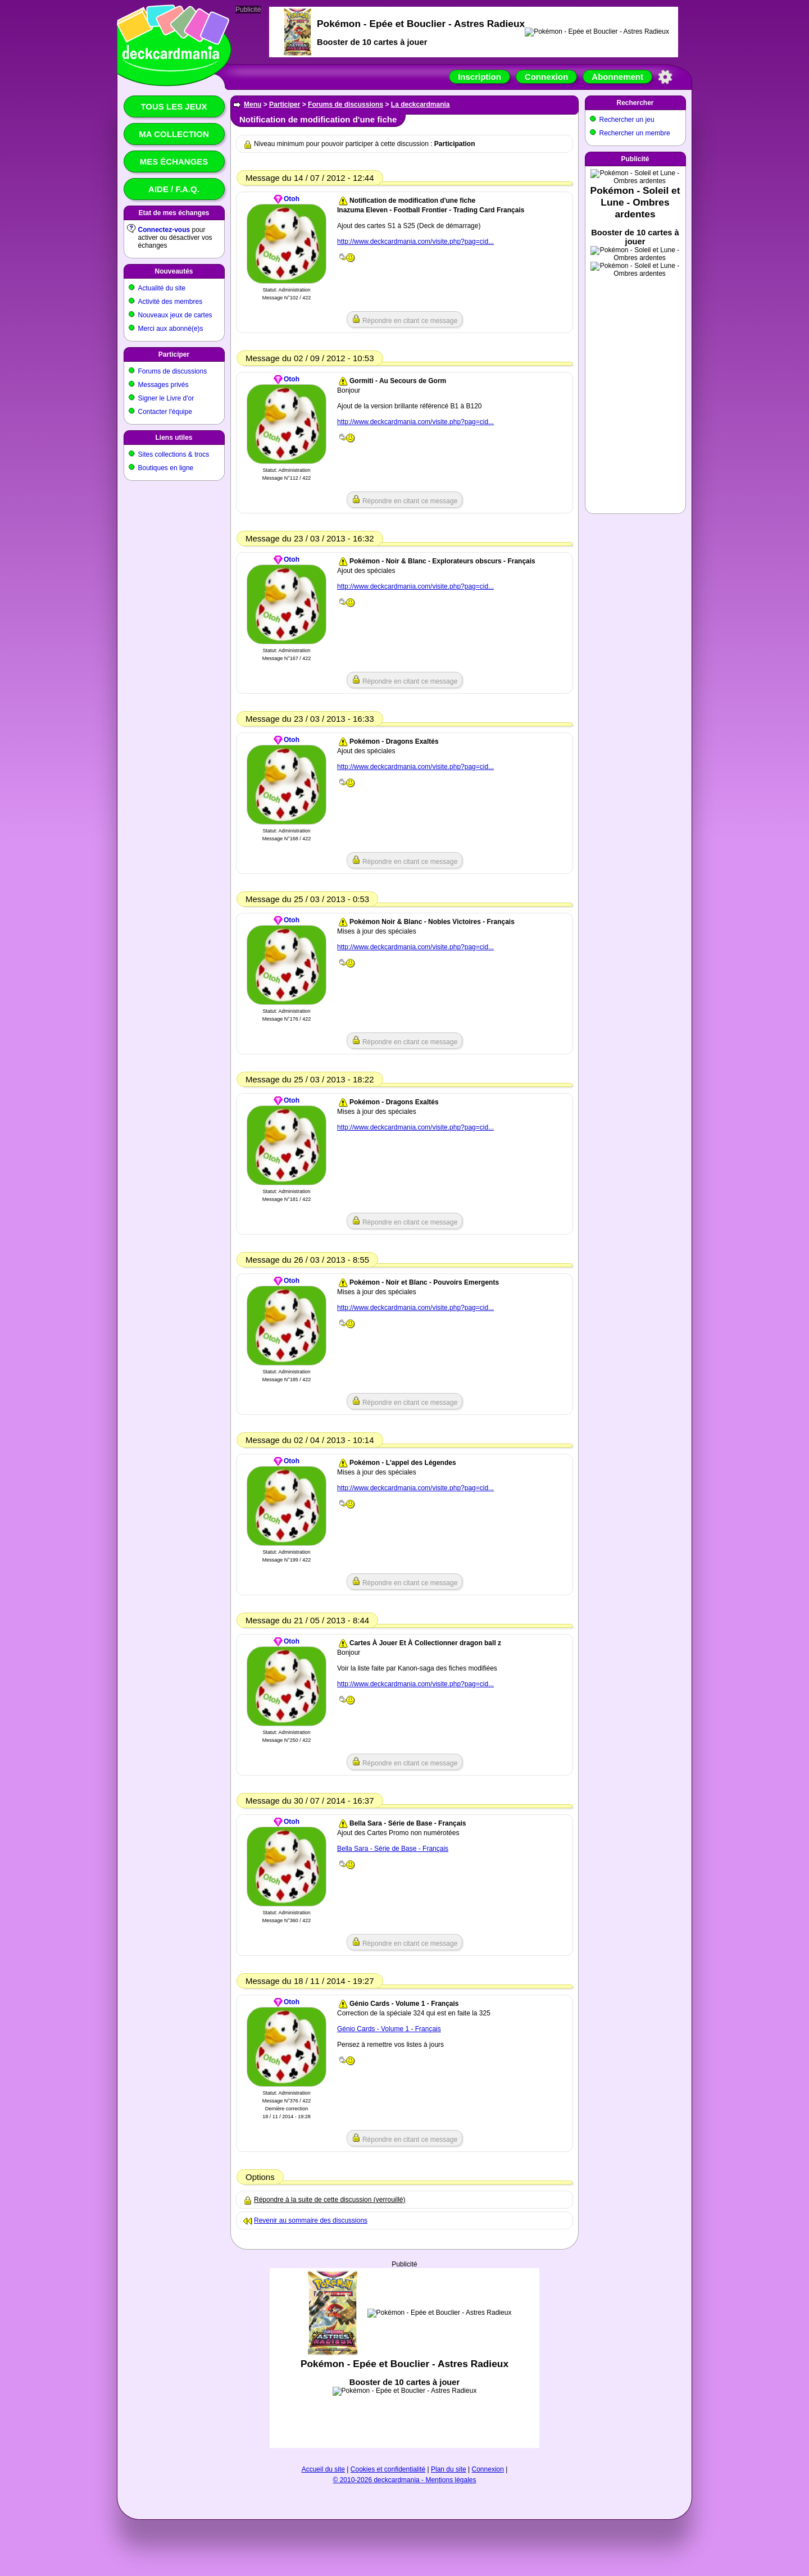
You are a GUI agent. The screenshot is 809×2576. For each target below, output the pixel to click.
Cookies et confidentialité (388, 2469)
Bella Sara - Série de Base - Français (392, 1849)
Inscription (479, 76)
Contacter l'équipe (165, 412)
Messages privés (163, 385)
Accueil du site (323, 2469)
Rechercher (634, 103)
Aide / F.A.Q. (173, 189)
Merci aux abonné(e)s (170, 329)
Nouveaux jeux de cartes (175, 315)
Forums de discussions (172, 371)
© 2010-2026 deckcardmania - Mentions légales (404, 2480)
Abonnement (617, 76)
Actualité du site (162, 288)
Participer (173, 354)
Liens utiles (173, 438)
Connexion (547, 76)
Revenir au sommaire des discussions (310, 2220)
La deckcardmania (420, 104)
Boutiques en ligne (166, 468)
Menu (252, 104)
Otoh (291, 199)
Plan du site (448, 2469)
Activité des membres (170, 302)
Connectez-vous (164, 230)
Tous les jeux (173, 106)
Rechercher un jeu (627, 120)
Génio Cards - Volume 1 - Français (389, 2029)
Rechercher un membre (634, 133)
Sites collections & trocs (174, 454)
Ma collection (173, 134)
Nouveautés (173, 271)
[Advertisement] (404, 2358)
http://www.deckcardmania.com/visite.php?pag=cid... (415, 241)
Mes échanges (174, 161)
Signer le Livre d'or (166, 398)
